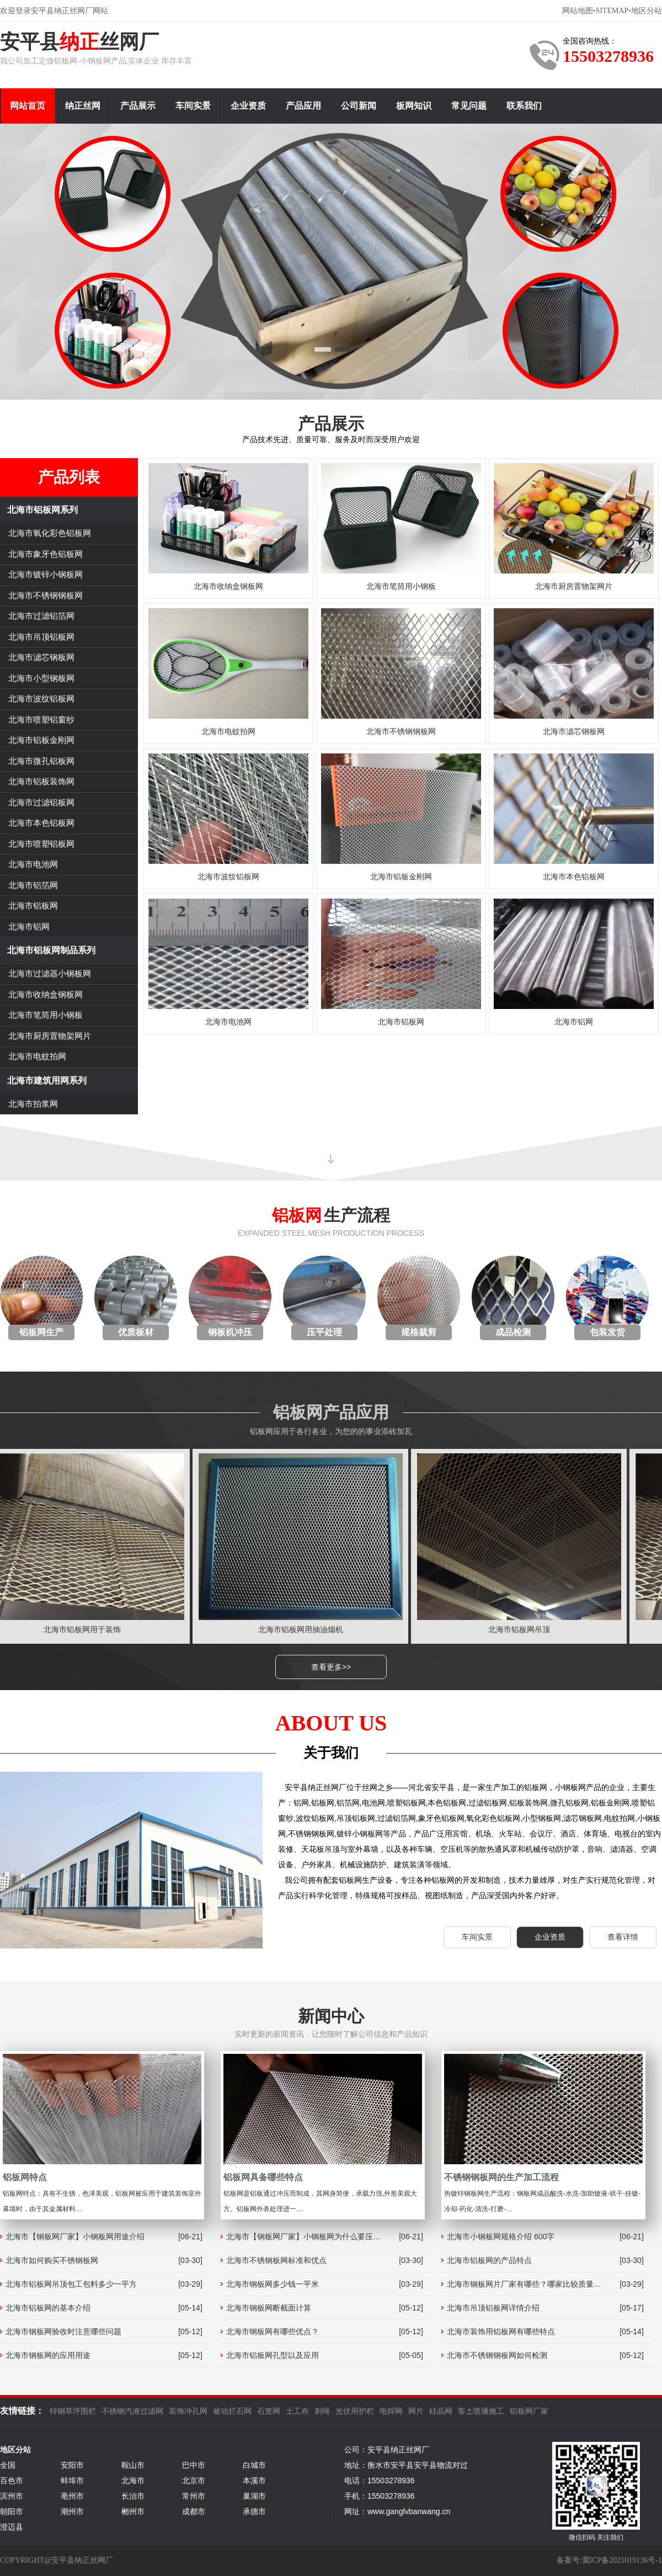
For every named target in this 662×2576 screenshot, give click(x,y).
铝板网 (297, 1215)
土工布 (297, 2411)
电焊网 (391, 2411)
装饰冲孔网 (188, 2411)
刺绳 (322, 2411)
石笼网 (268, 2411)
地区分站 (646, 11)
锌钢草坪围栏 (73, 2411)
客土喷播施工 (481, 2411)
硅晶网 (440, 2411)
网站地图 (577, 11)
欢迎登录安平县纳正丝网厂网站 (54, 11)
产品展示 (331, 424)
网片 (416, 2411)
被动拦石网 (232, 2411)
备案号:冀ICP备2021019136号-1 (609, 2560)
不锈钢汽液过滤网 (132, 2411)
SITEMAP (611, 11)
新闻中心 (331, 2016)
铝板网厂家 (529, 2411)
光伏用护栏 (354, 2411)
